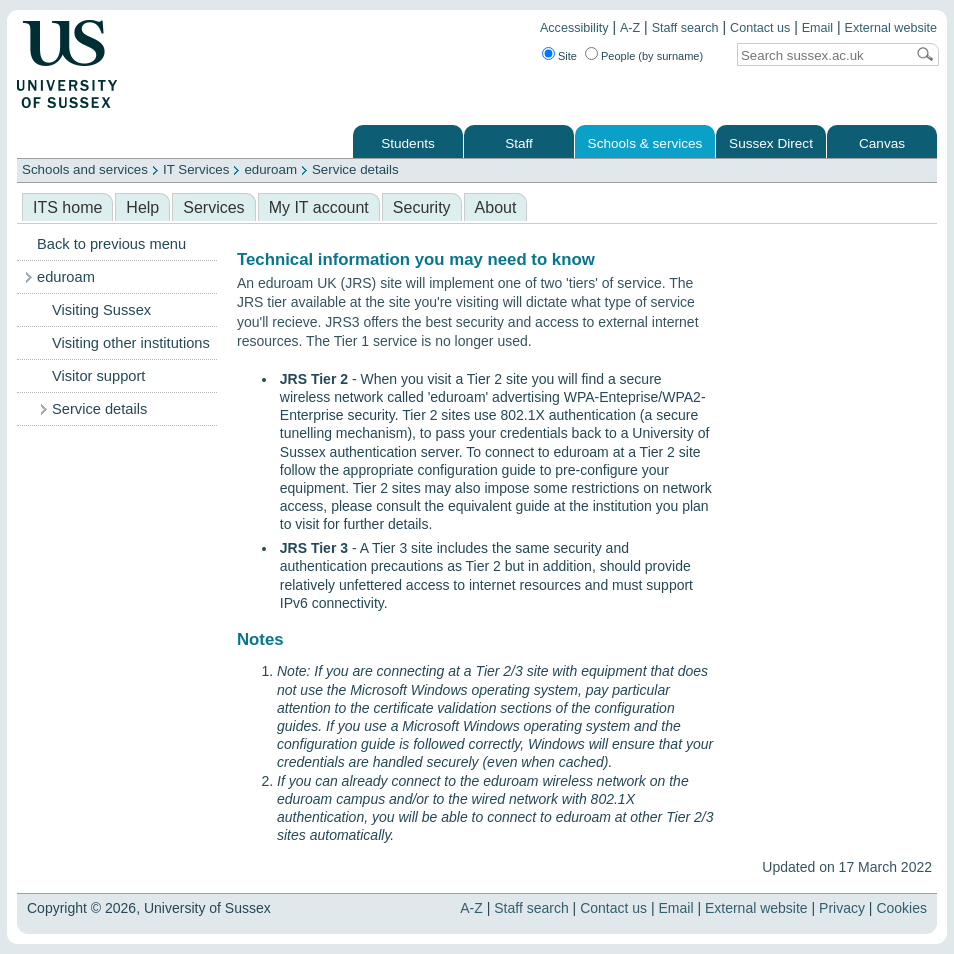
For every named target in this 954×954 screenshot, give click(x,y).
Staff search (685, 28)
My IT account (319, 207)
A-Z (630, 28)
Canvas (882, 143)
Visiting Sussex (101, 310)
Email (818, 28)
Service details (355, 169)
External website (891, 28)
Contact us (760, 28)
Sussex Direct (771, 143)
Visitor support (98, 376)
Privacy (842, 908)
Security (422, 207)
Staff (519, 143)
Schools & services (645, 143)
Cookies (901, 908)
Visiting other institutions (131, 343)
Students (408, 143)
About (496, 207)
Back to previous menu (111, 244)
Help (142, 207)
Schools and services (85, 169)
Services (213, 207)
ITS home (67, 207)
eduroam (270, 169)
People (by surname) (652, 56)
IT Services (196, 169)
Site (567, 56)
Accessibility (574, 28)
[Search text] (821, 55)
